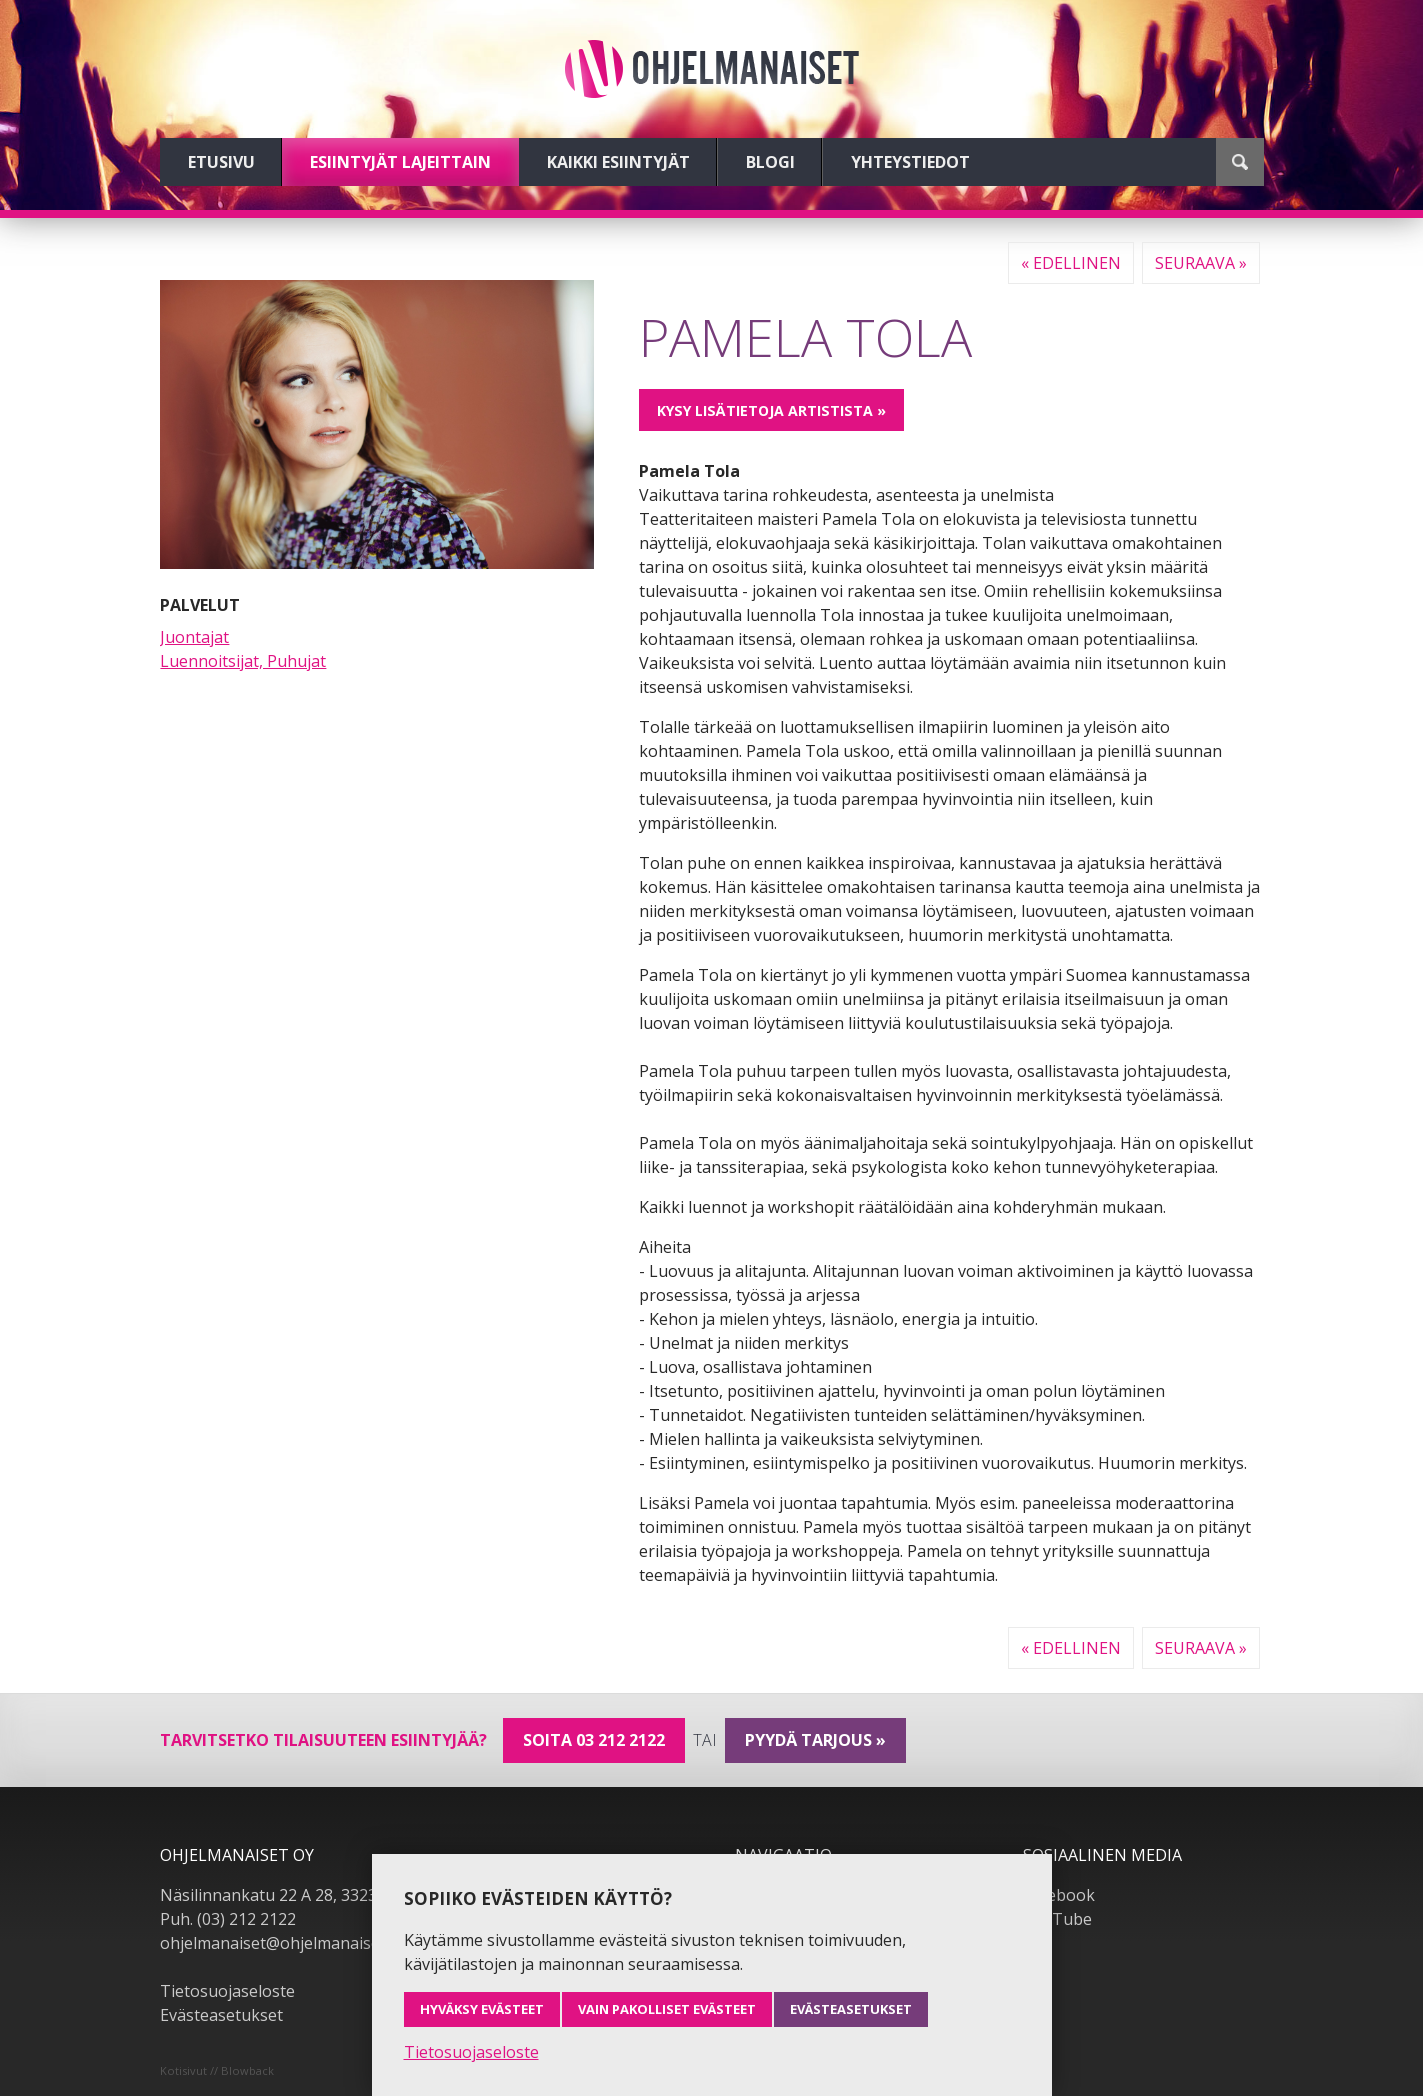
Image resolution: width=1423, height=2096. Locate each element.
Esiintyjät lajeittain (400, 162)
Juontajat (194, 637)
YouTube (1057, 1919)
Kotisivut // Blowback (217, 2070)
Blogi (770, 162)
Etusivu (221, 162)
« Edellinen (1071, 263)
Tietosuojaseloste (227, 1991)
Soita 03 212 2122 (594, 1740)
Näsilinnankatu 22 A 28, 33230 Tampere (309, 1895)
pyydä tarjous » (815, 1740)
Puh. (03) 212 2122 (228, 1919)
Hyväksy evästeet (482, 2009)
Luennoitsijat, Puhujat (243, 661)
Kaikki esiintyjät (618, 162)
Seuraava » (1201, 263)
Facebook (1059, 1895)
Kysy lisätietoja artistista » (771, 410)
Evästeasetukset (221, 2015)
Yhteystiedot (910, 162)
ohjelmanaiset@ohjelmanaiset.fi (279, 1943)
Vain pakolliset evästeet (667, 2009)
